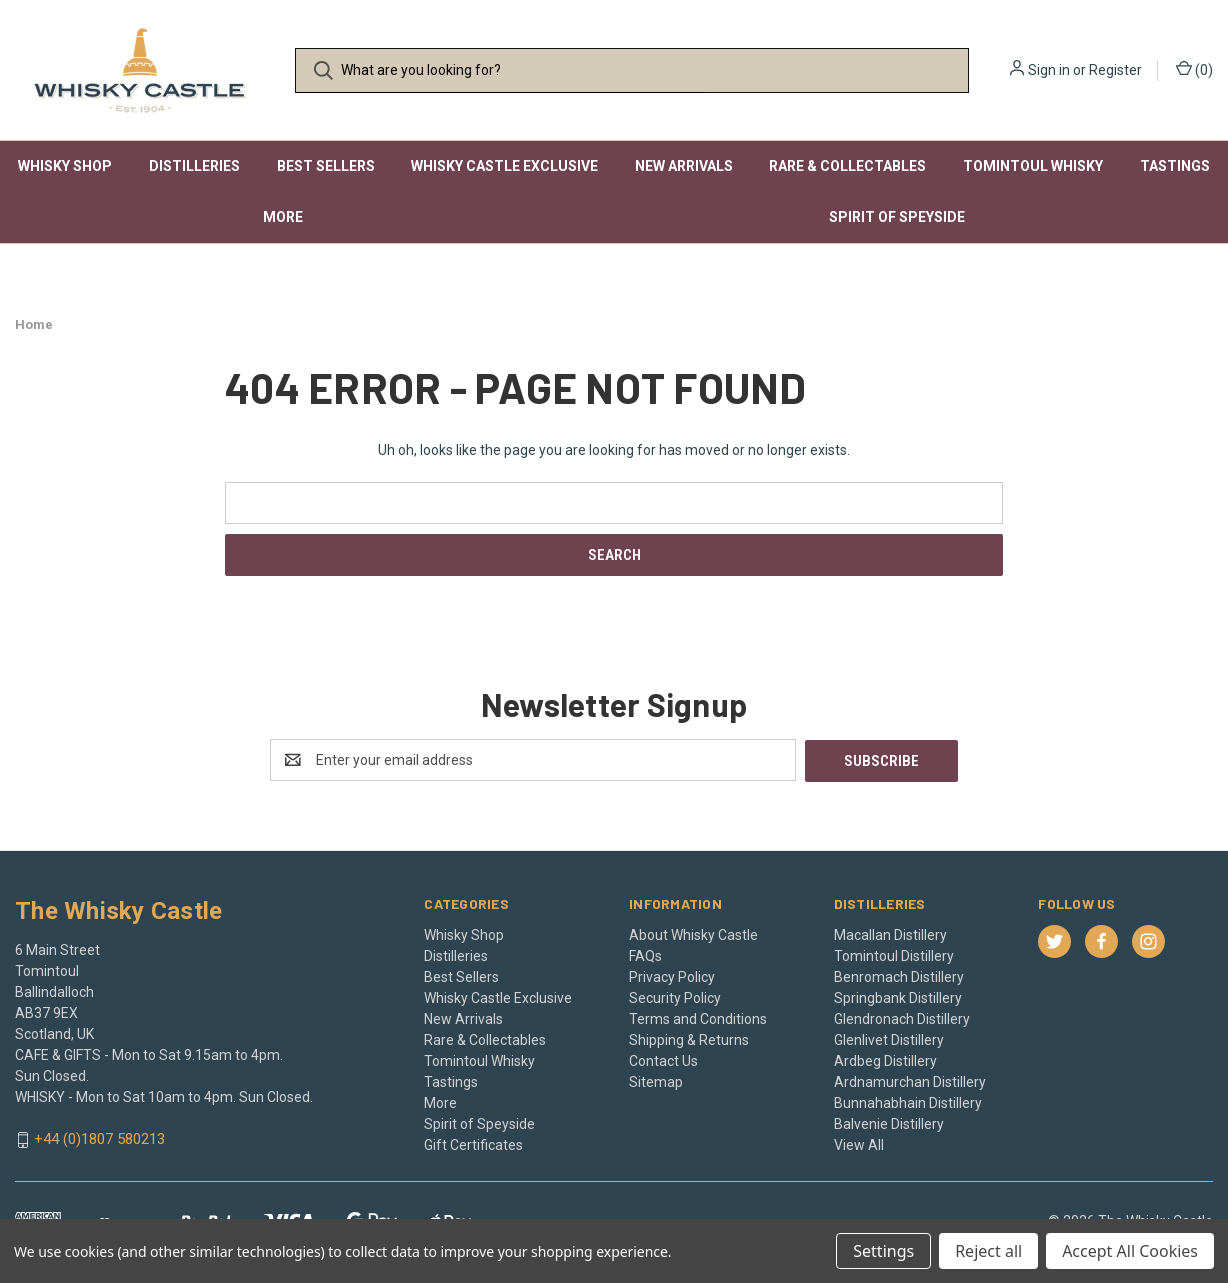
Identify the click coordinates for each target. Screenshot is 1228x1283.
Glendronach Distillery (902, 1018)
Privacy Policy (672, 976)
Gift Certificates (473, 1144)
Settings (883, 1251)
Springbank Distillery (898, 997)
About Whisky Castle (693, 934)
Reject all (988, 1251)
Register (1115, 70)
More (283, 217)
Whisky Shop (65, 166)
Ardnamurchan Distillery (910, 1081)
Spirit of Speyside (897, 217)
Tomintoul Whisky (1033, 166)
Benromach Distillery (899, 976)
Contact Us (663, 1060)
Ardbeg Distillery (885, 1060)
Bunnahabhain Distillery (908, 1102)
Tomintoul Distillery (894, 955)
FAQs (645, 955)
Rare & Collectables (847, 166)
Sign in (1049, 70)
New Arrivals (684, 166)
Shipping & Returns (689, 1039)
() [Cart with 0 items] (1194, 69)
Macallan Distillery (890, 934)
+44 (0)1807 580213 (99, 1139)
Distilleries (194, 166)
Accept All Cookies (1130, 1251)
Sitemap (656, 1081)
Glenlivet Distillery (889, 1039)
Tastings (1175, 166)
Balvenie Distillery (889, 1123)
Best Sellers (326, 166)
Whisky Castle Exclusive (504, 166)
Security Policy (675, 997)
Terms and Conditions (698, 1018)
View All (859, 1144)
